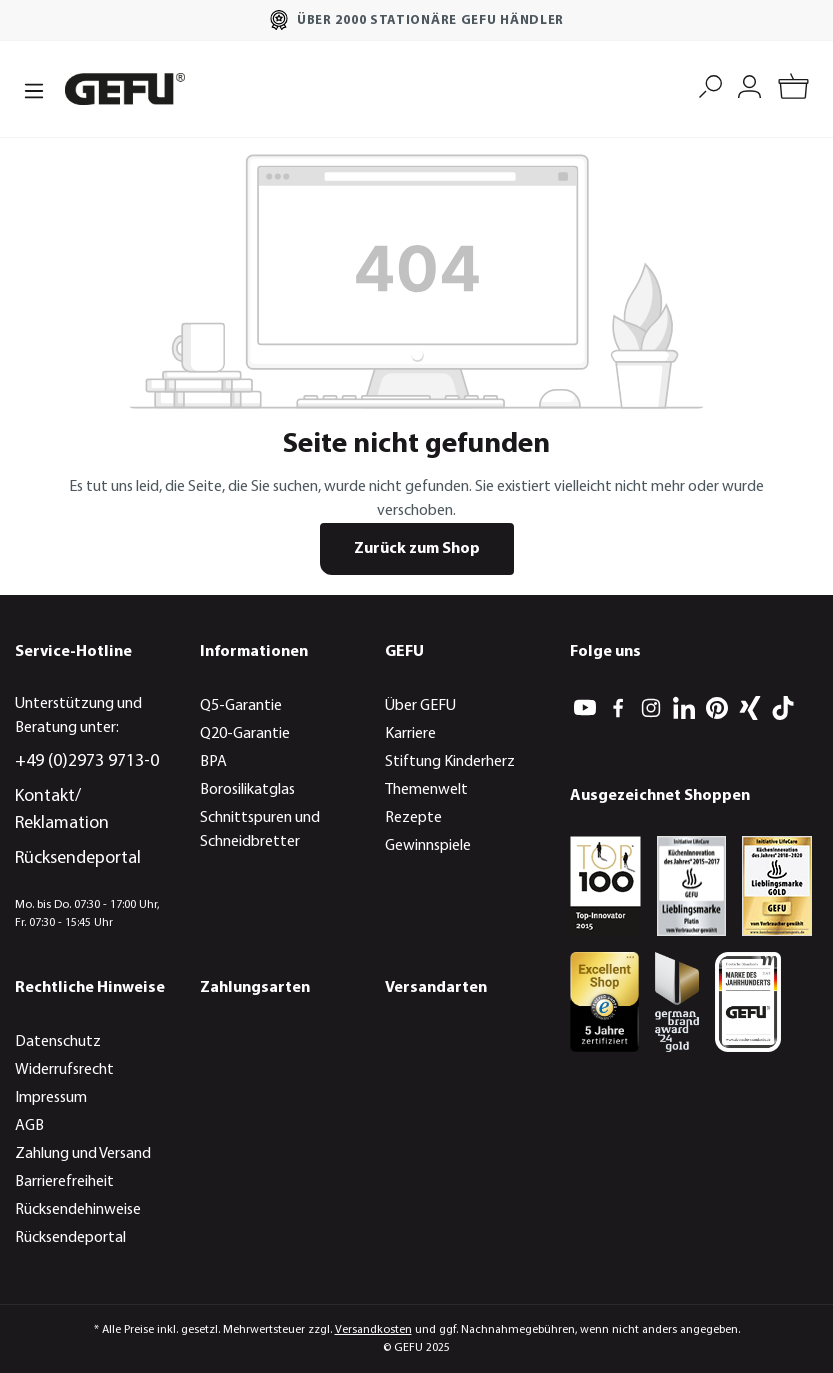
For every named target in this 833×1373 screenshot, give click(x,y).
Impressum (51, 1098)
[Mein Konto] (749, 84)
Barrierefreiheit (64, 1182)
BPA (213, 762)
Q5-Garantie (241, 706)
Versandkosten (373, 1330)
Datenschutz (58, 1042)
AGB (29, 1126)
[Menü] (34, 89)
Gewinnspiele (428, 846)
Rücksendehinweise (78, 1210)
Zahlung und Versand (83, 1154)
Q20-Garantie (245, 734)
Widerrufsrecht (64, 1070)
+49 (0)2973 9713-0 (87, 761)
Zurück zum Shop (417, 549)
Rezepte (413, 818)
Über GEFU (420, 706)
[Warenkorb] (793, 89)
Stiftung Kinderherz (450, 762)
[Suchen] (710, 84)
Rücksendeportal (78, 858)
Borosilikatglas (247, 790)
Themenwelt (426, 790)
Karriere (410, 734)
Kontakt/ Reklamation (62, 810)
